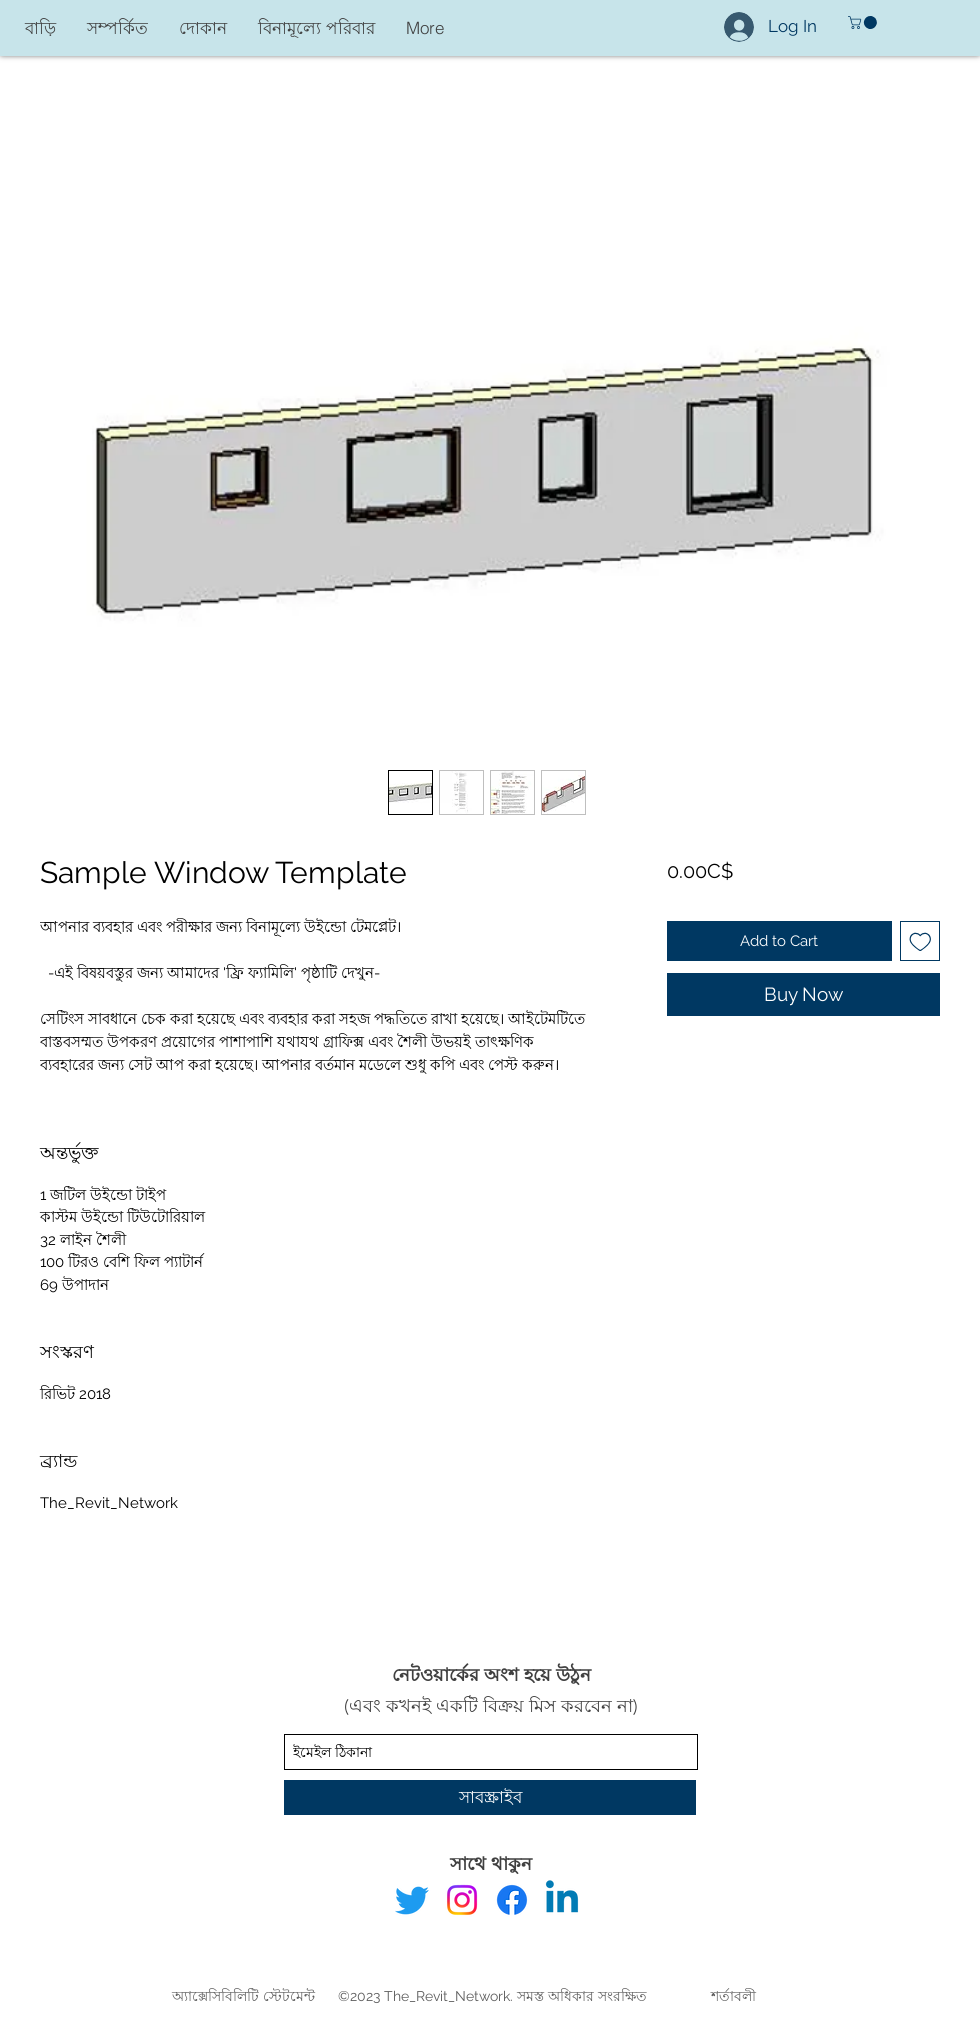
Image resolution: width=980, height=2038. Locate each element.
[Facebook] (512, 1900)
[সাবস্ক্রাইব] (490, 1797)
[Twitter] (412, 1900)
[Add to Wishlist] (920, 941)
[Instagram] (462, 1900)
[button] (864, 22)
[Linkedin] (562, 1900)
